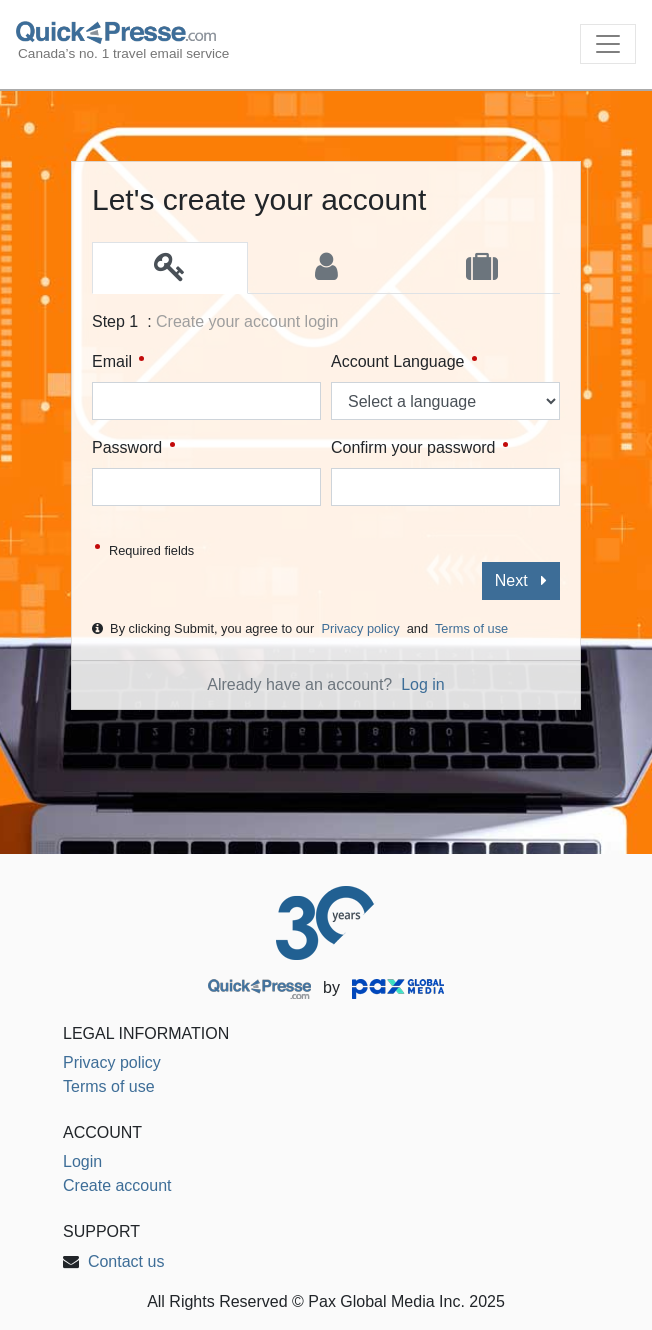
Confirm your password (419, 447)
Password (133, 447)
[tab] (170, 268)
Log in (423, 684)
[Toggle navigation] (608, 44)
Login (82, 1161)
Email (118, 361)
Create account (117, 1185)
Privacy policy (360, 628)
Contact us (126, 1261)
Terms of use (471, 628)
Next (521, 580)
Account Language (404, 361)
